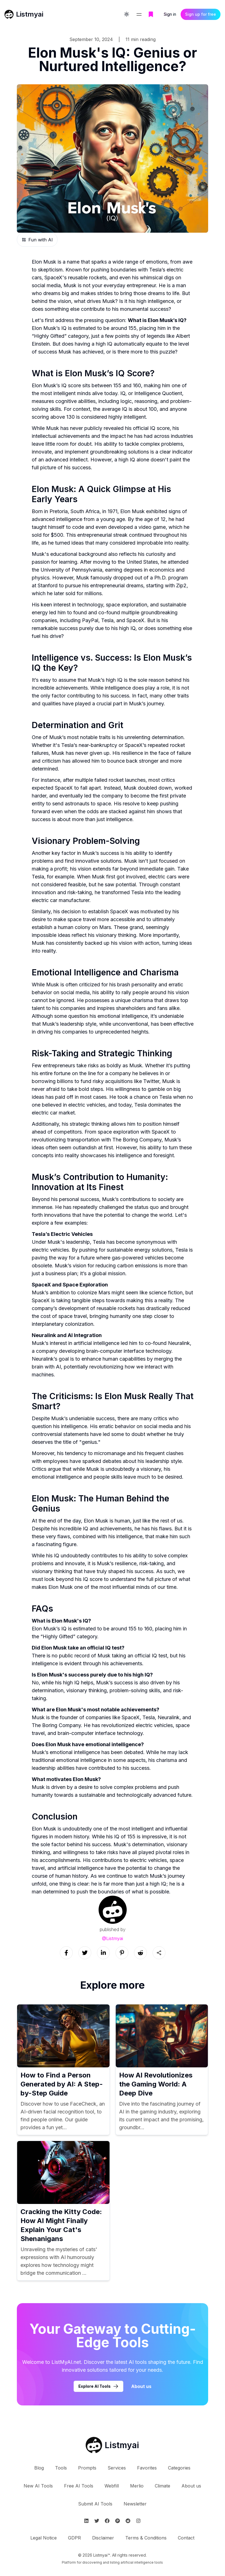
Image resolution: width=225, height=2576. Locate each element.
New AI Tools (38, 2486)
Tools (61, 2468)
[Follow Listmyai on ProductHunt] (117, 2520)
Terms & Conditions (146, 2538)
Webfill (111, 2486)
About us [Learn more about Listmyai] (141, 2386)
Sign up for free (200, 14)
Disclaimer (103, 2538)
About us (191, 2486)
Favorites (147, 2468)
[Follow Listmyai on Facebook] (107, 2520)
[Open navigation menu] (139, 14)
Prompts (87, 2468)
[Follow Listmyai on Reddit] (128, 2520)
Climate (162, 2486)
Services (117, 2468)
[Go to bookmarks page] (151, 15)
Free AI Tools (78, 2486)
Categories (179, 2468)
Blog (39, 2468)
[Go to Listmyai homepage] (112, 2445)
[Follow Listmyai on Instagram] (138, 2520)
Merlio (137, 2486)
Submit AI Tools (95, 2504)
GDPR (74, 2538)
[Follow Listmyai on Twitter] (96, 2520)
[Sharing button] (159, 1952)
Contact (186, 2538)
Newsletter (135, 2504)
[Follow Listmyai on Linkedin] (86, 2520)
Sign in (170, 14)
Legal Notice (43, 2538)
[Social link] (66, 1952)
